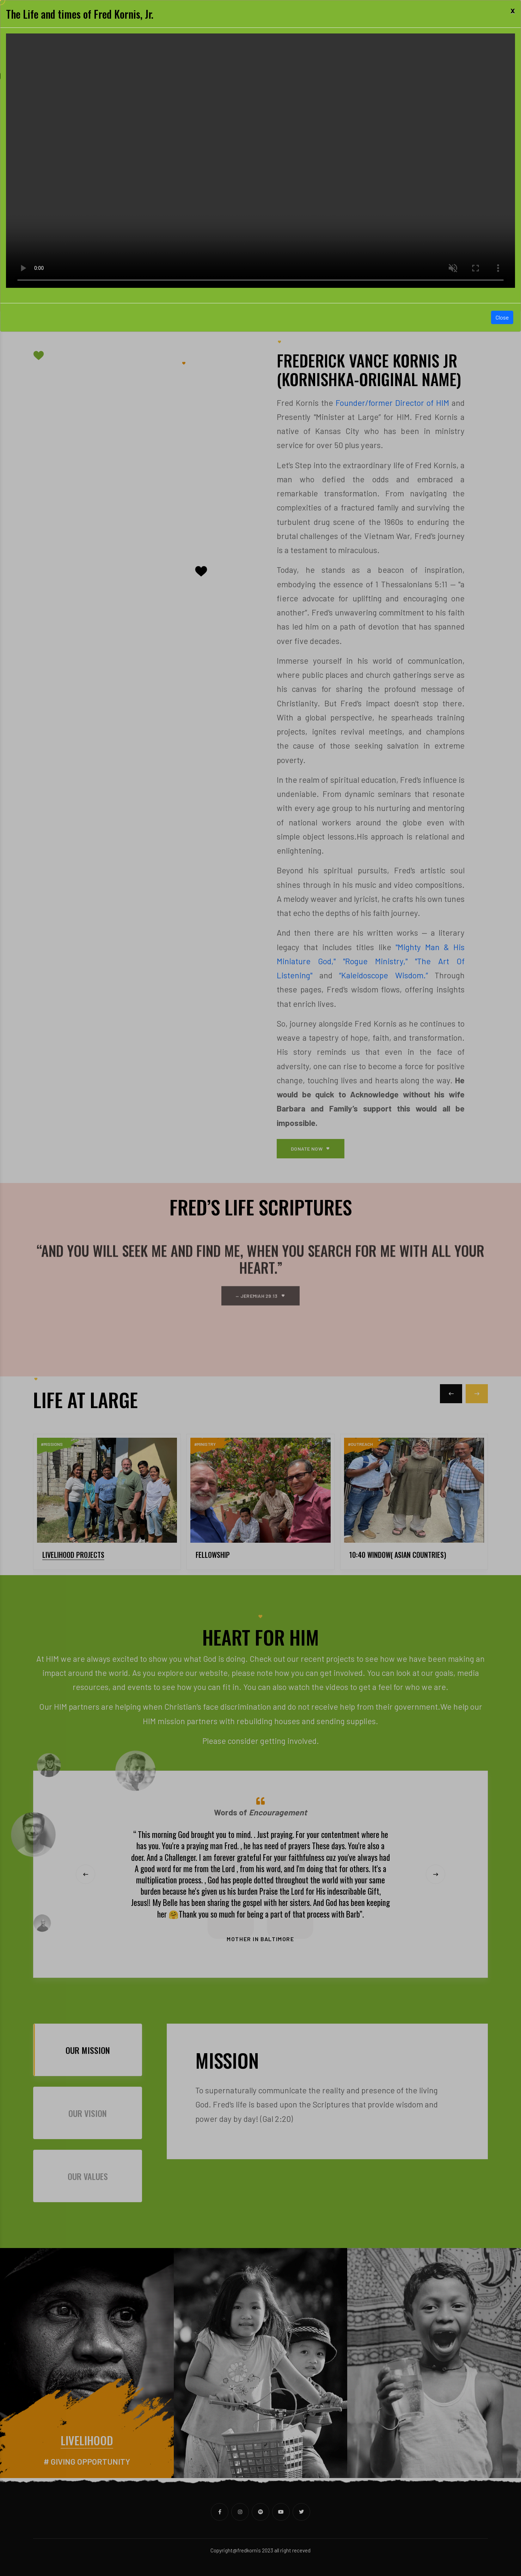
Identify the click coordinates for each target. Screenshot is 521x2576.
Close (502, 317)
